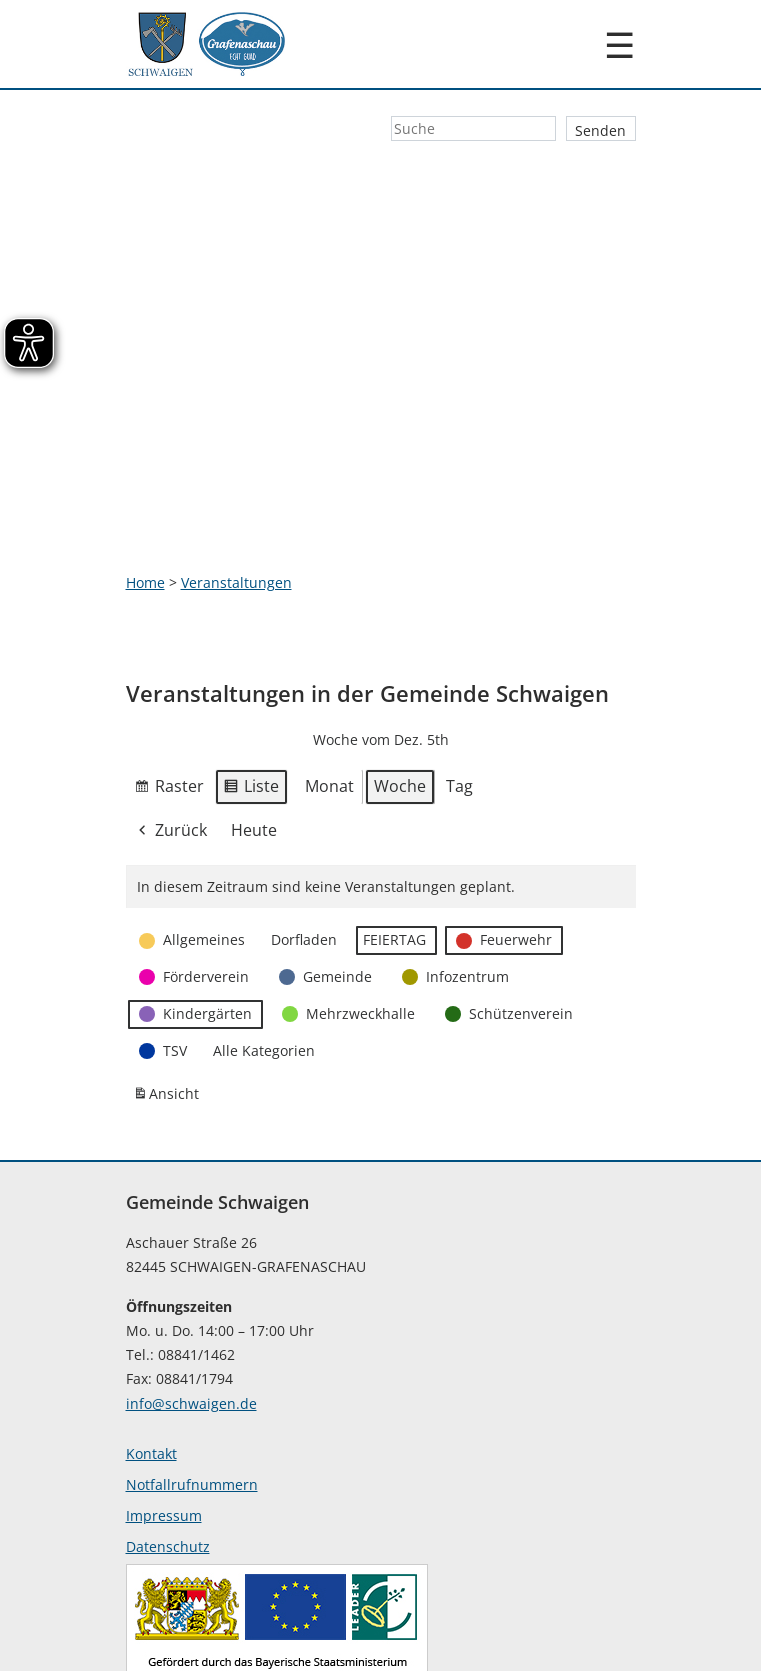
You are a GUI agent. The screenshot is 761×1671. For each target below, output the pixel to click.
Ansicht (169, 987)
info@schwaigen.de (191, 1292)
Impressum (164, 1404)
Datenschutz (168, 1435)
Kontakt (151, 1342)
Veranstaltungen (236, 470)
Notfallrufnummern (192, 1373)
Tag (459, 675)
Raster (169, 678)
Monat (329, 675)
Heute (254, 718)
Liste (251, 678)
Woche (400, 675)
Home (145, 470)
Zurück (171, 719)
